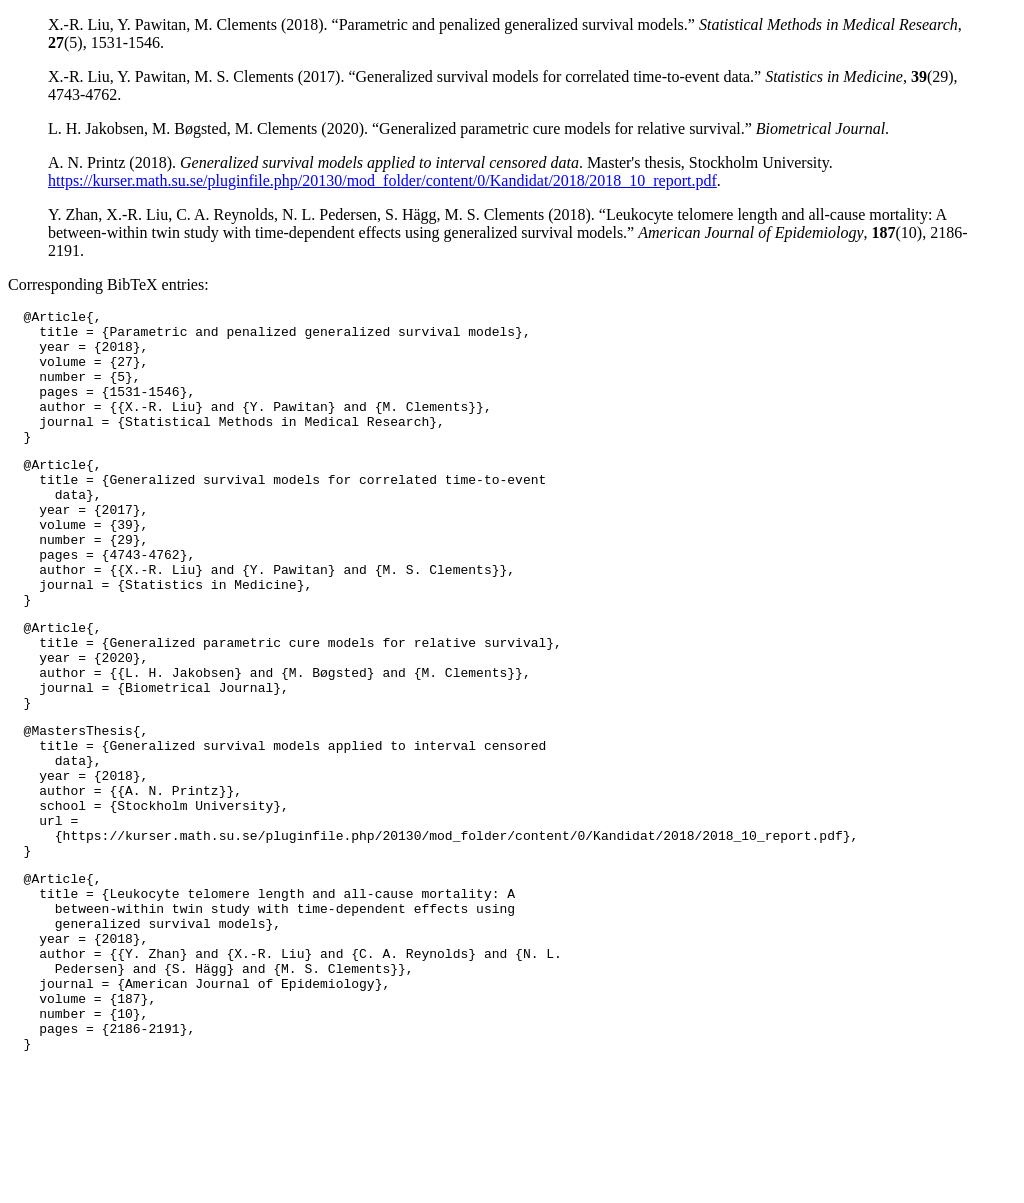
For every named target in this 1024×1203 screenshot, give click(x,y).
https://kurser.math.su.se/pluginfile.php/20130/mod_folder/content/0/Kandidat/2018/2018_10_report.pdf (382, 180)
